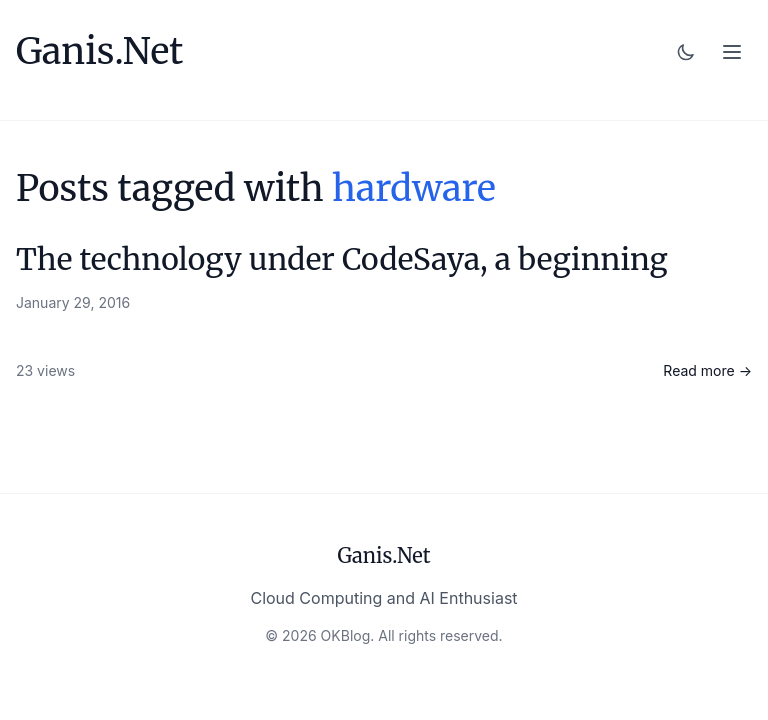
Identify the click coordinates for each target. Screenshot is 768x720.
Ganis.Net (99, 52)
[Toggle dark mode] (686, 52)
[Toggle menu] (732, 52)
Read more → (707, 370)
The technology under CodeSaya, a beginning (342, 259)
